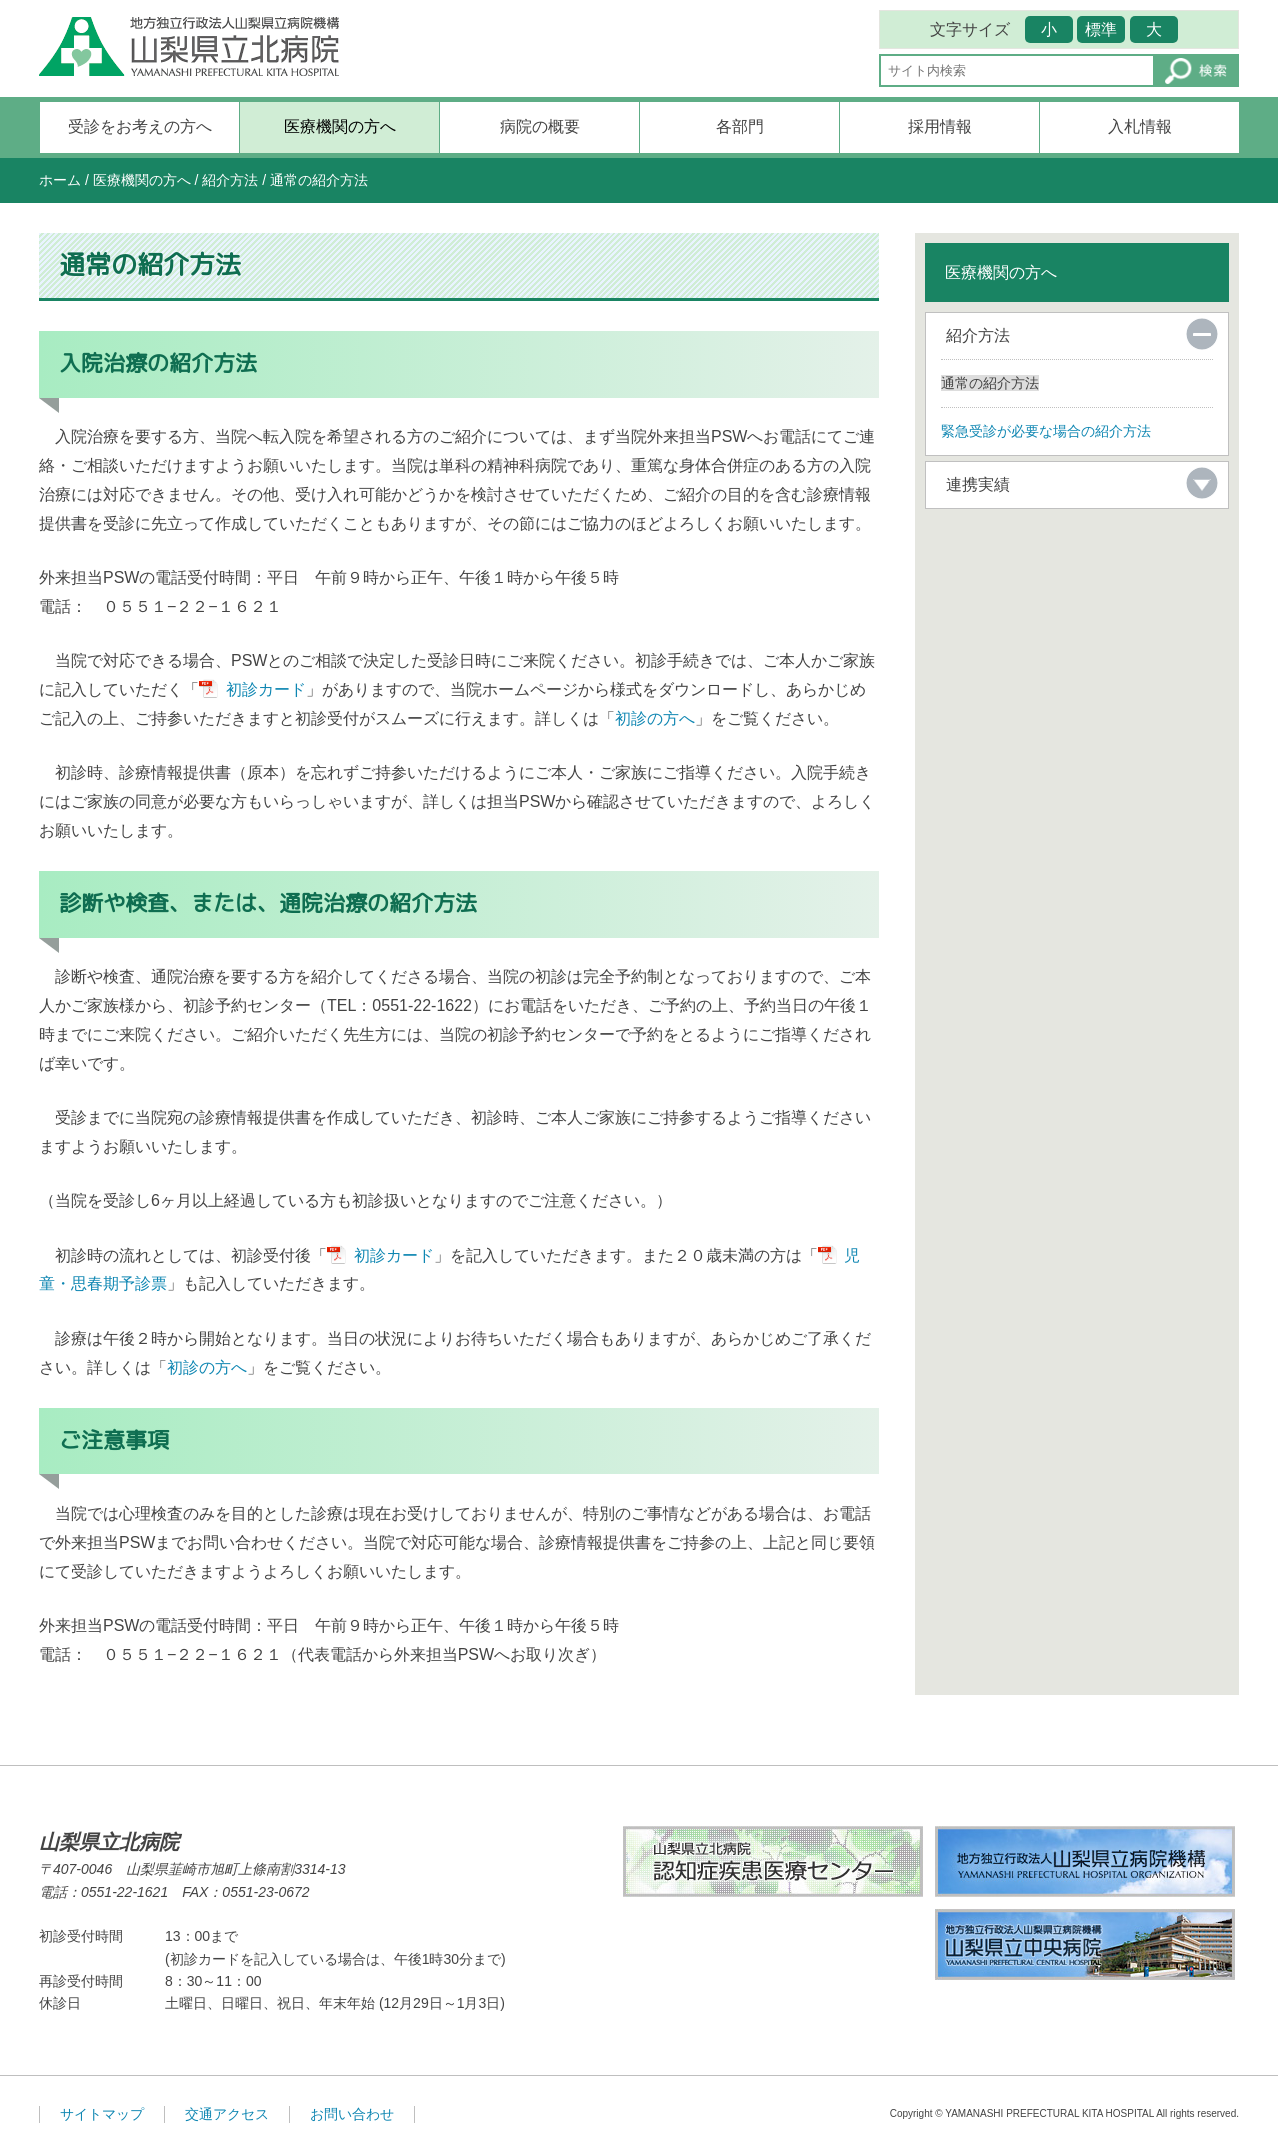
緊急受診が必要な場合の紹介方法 (1046, 431)
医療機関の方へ (340, 126)
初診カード (266, 689)
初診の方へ (655, 718)
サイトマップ (102, 2114)
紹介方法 (230, 180)
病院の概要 (540, 126)
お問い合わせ (352, 2114)
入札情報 (1140, 126)
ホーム (60, 180)
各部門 (740, 126)
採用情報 (940, 126)
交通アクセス (227, 2114)
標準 (1101, 29)
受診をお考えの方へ (140, 126)
